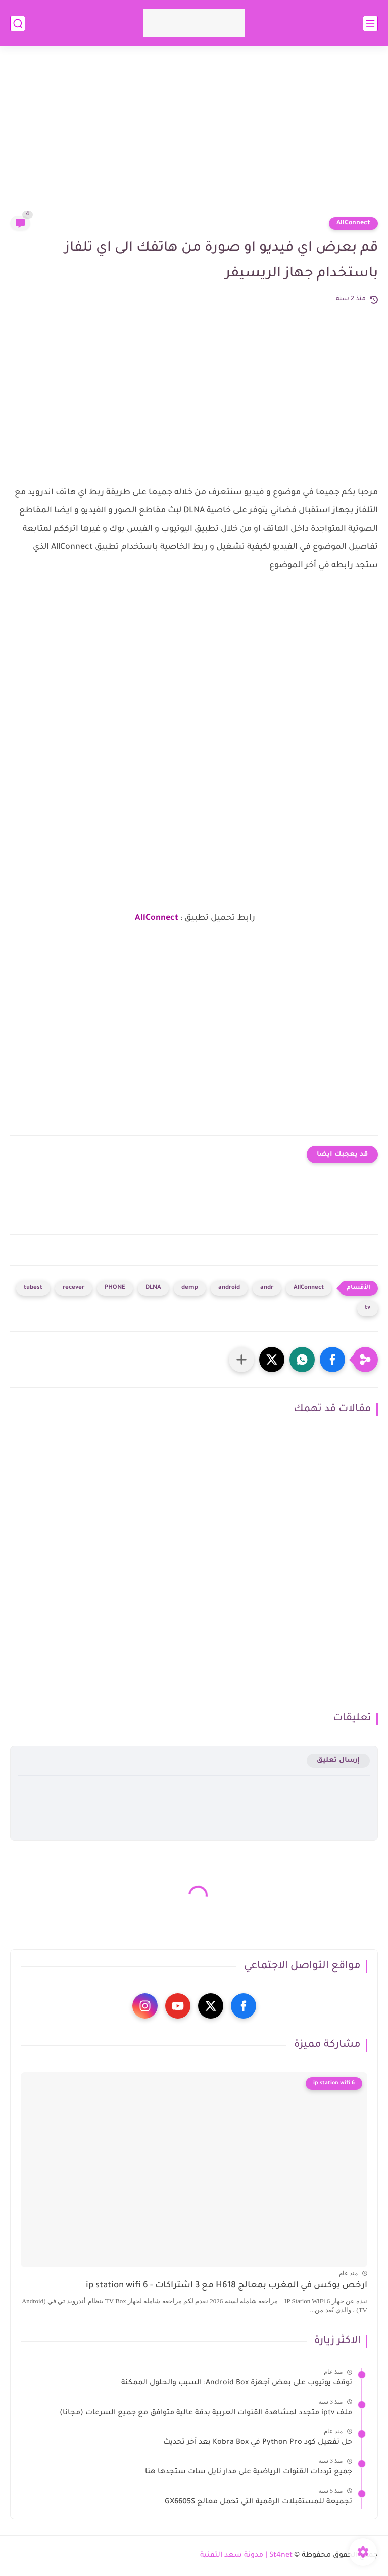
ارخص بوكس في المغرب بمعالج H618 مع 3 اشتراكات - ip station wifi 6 (226, 2286)
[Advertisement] (194, 137)
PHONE (115, 1288)
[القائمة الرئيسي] (370, 23)
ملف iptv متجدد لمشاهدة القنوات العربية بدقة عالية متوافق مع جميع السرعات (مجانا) (206, 2413)
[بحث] (17, 23)
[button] (332, 1359)
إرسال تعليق (338, 1760)
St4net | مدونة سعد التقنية (246, 2556)
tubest (33, 1288)
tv (367, 1308)
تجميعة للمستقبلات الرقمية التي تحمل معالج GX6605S (258, 2502)
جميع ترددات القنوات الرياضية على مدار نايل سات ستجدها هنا (248, 2472)
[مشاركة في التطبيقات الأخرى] (241, 1359)
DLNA (153, 1288)
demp (189, 1288)
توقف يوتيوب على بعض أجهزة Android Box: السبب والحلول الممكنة (236, 2383)
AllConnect (353, 223)
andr (266, 1288)
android (229, 1288)
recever (73, 1288)
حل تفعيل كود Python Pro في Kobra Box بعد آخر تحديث (257, 2443)
